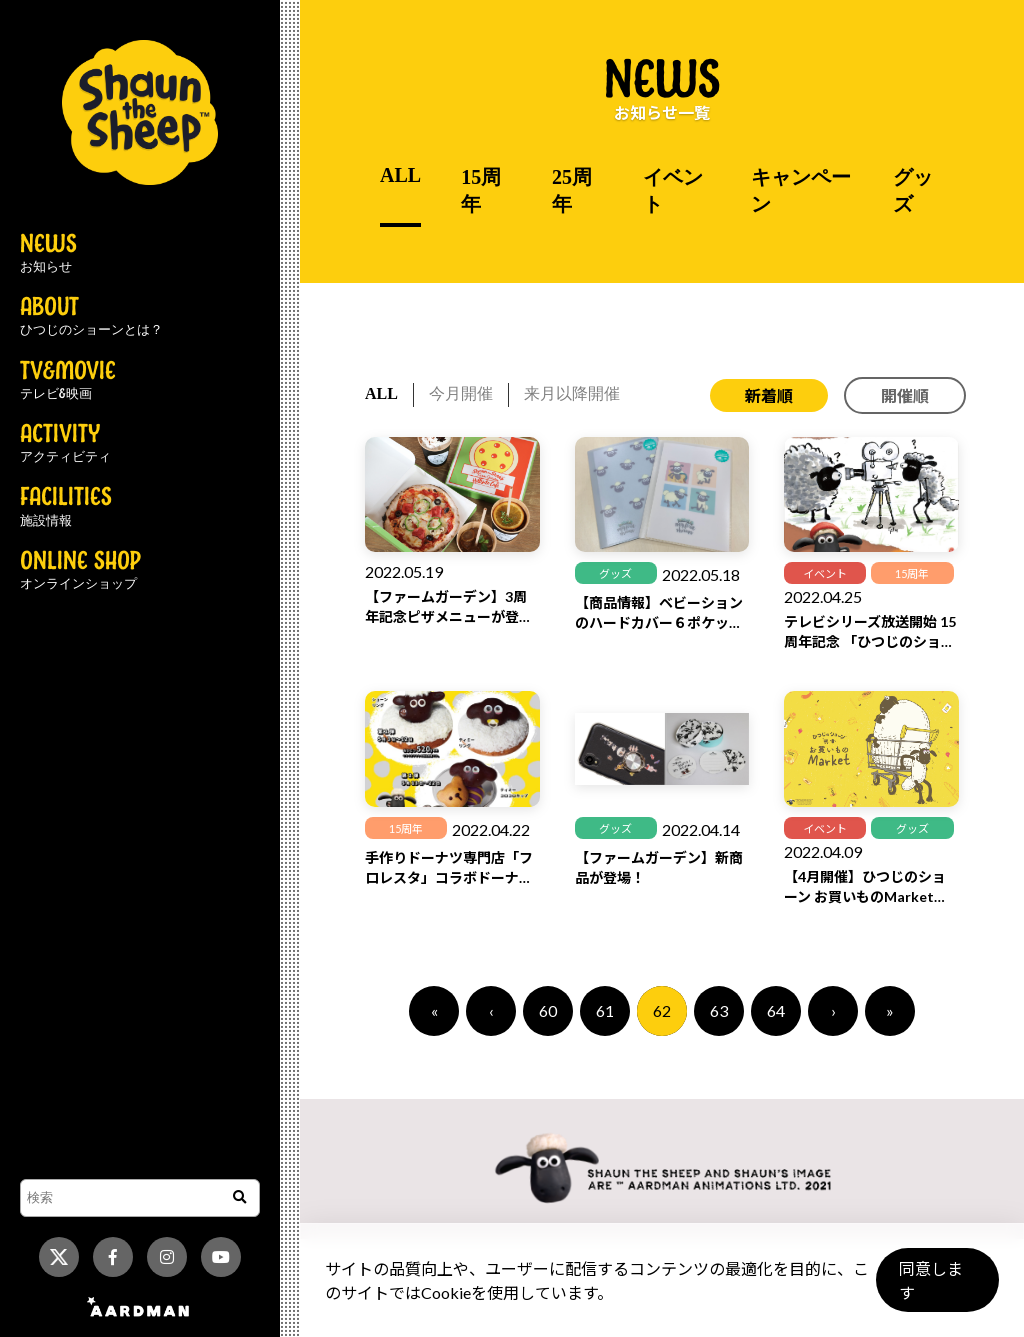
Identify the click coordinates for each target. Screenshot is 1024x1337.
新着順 (769, 395)
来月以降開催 (572, 393)
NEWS (48, 254)
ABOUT (91, 317)
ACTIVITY (65, 444)
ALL (400, 175)
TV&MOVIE (68, 381)
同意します (935, 1288)
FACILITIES (66, 507)
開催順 (905, 395)
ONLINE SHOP (80, 571)
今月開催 (461, 393)
